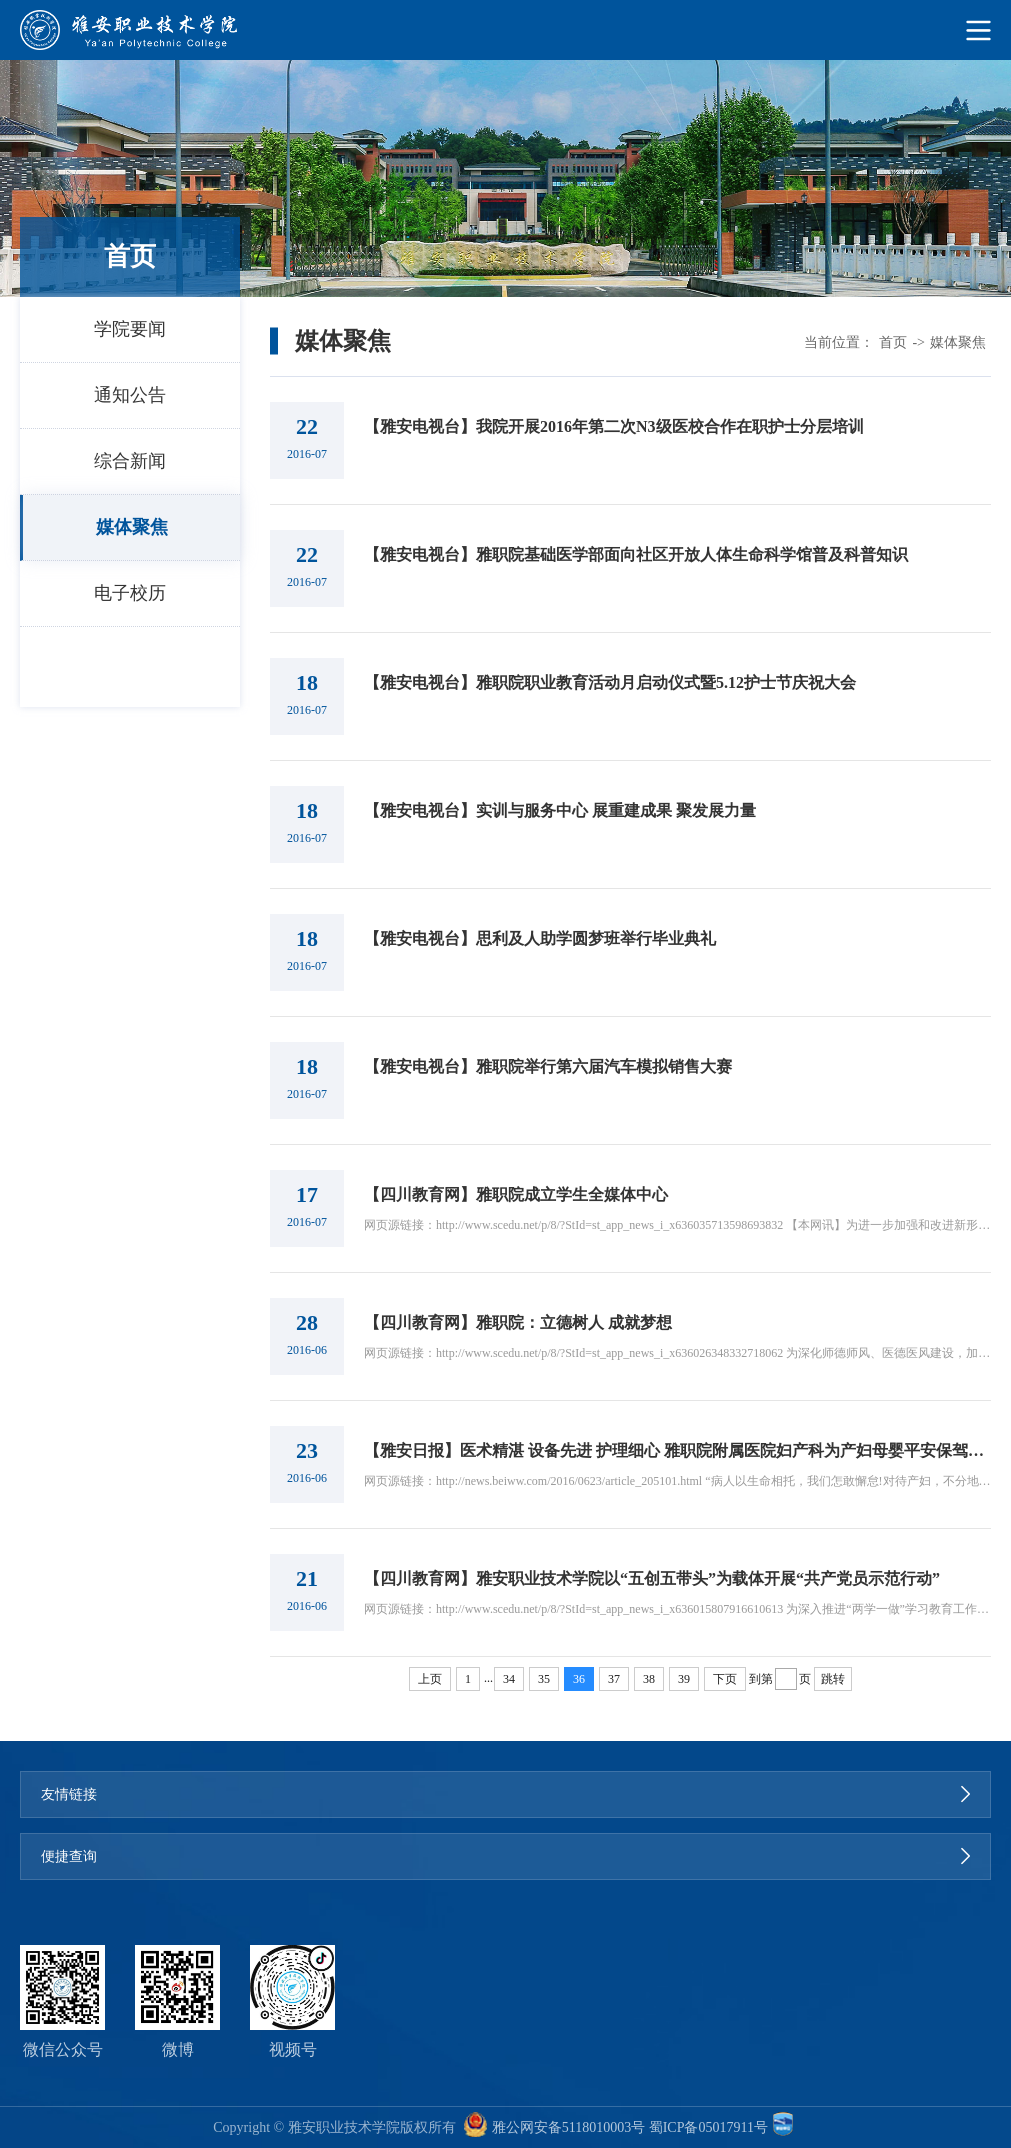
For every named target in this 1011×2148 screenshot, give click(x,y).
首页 (893, 342)
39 (684, 1679)
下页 (725, 1679)
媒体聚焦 (132, 527)
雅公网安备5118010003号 (568, 2127)
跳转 (833, 1679)
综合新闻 (130, 461)
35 (544, 1679)
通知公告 (130, 395)
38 (649, 1679)
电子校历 (130, 593)
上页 (430, 1679)
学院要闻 (130, 329)
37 (614, 1679)
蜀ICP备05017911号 (708, 2127)
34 (509, 1679)
